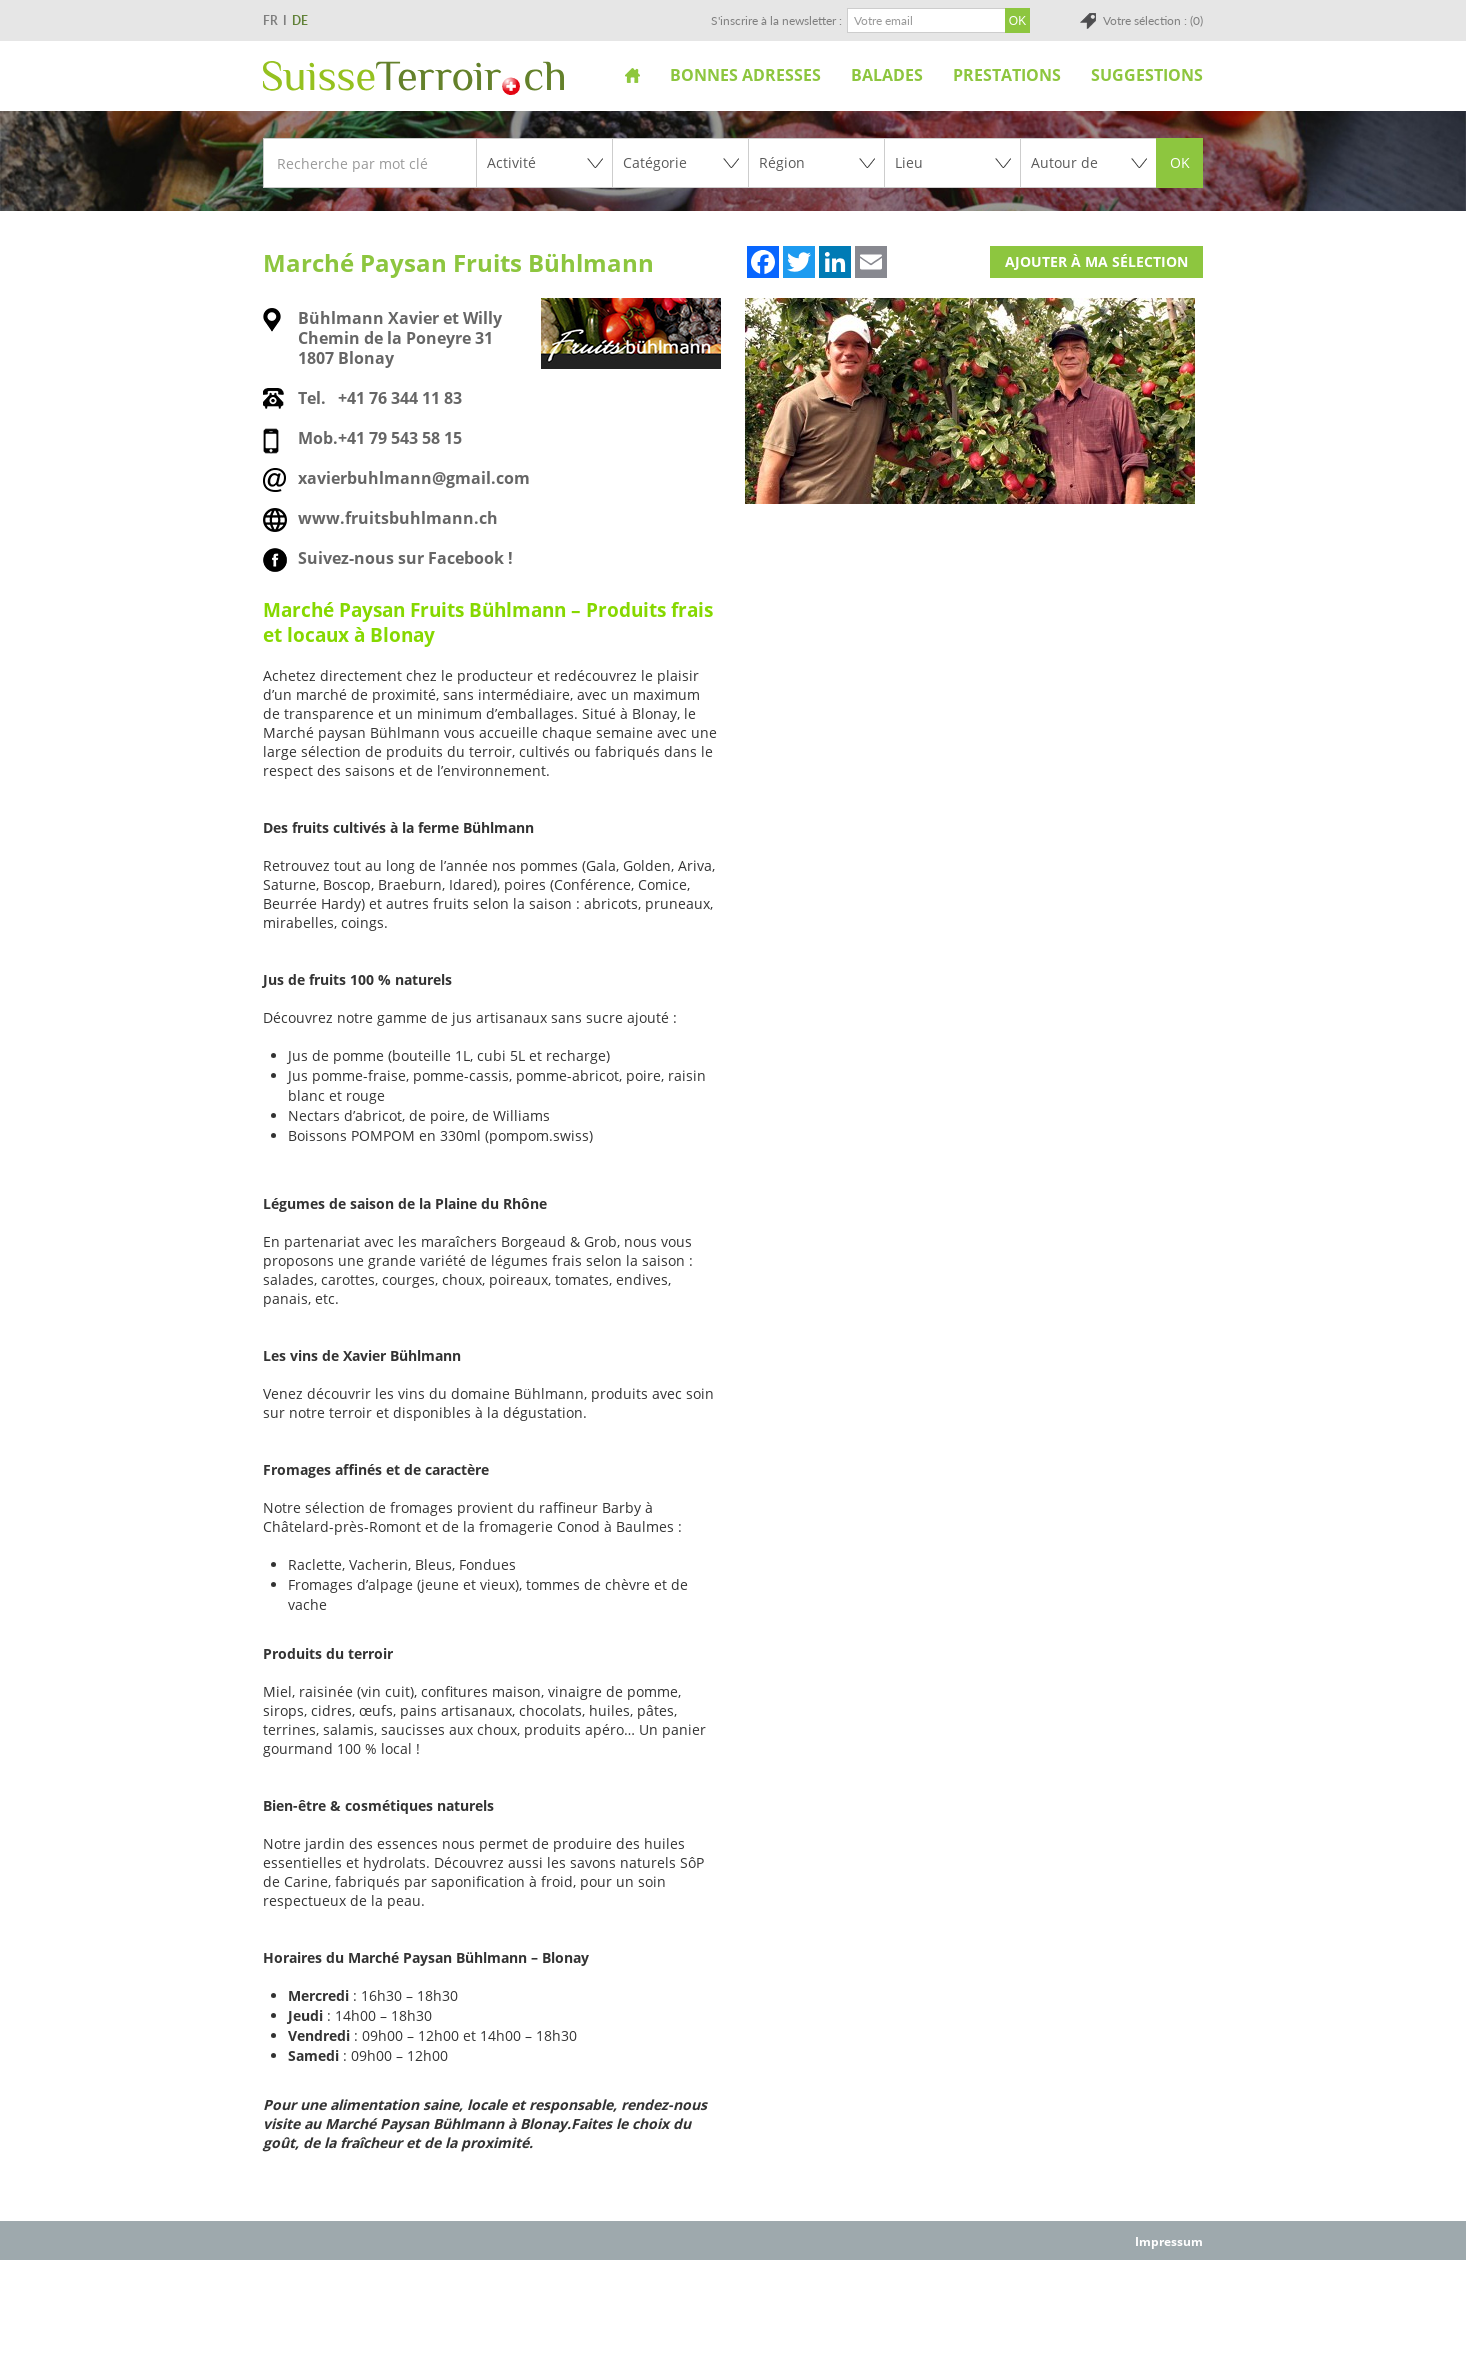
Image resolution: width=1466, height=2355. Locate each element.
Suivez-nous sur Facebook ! (405, 558)
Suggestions (1147, 75)
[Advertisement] (733, 2306)
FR (270, 20)
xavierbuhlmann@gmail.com (414, 478)
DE (300, 20)
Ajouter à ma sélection (1096, 261)
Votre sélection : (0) (1153, 20)
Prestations (1007, 75)
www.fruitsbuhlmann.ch (398, 518)
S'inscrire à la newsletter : (776, 20)
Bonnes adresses (745, 75)
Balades (887, 75)
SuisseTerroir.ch (413, 78)
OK (1180, 162)
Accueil (632, 75)
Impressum (1169, 2241)
